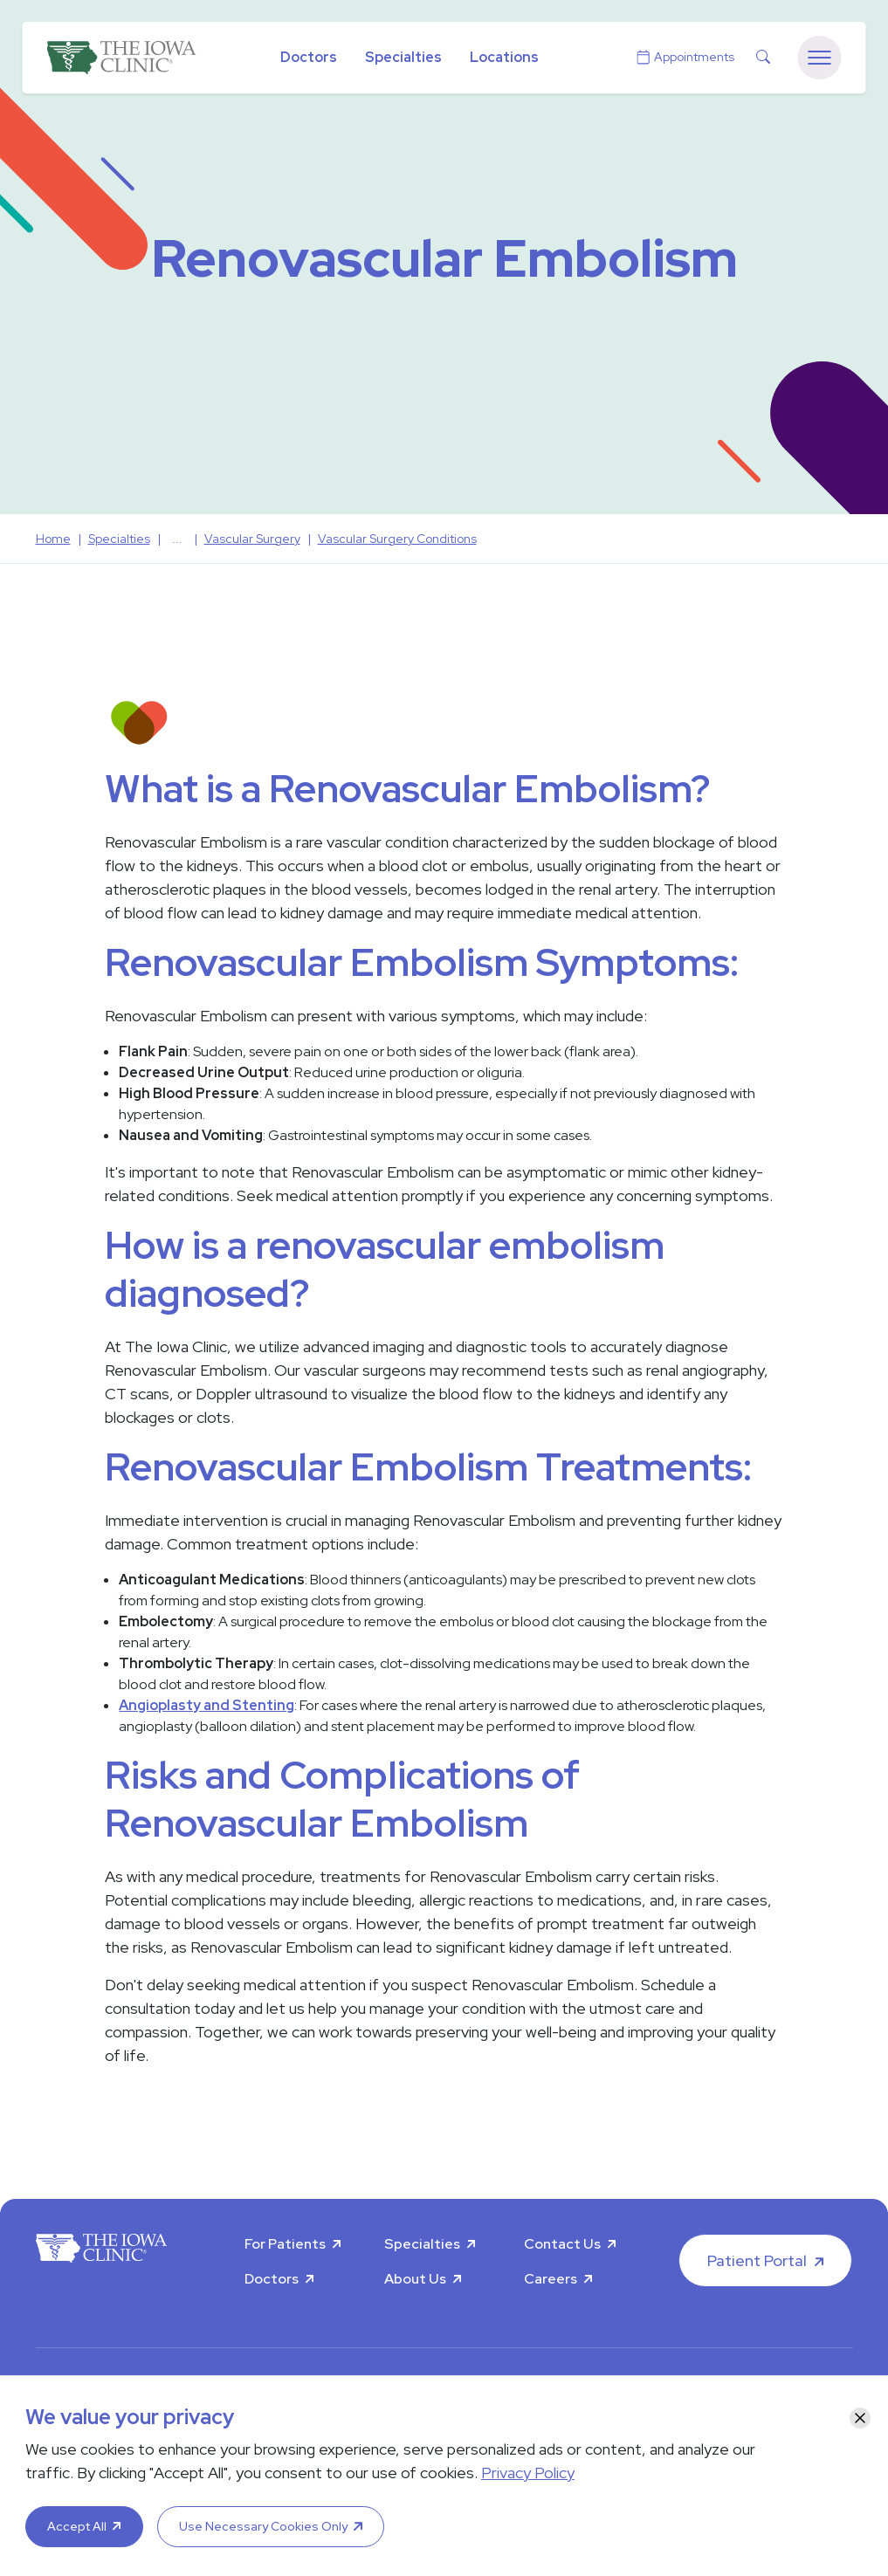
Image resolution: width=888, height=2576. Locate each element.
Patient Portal (757, 2260)
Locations (504, 57)
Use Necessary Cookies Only (263, 2526)
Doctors (308, 57)
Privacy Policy (528, 2473)
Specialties (403, 57)
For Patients (285, 2244)
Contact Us (562, 2244)
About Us (415, 2279)
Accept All (77, 2526)
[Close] (860, 2418)
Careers (550, 2279)
